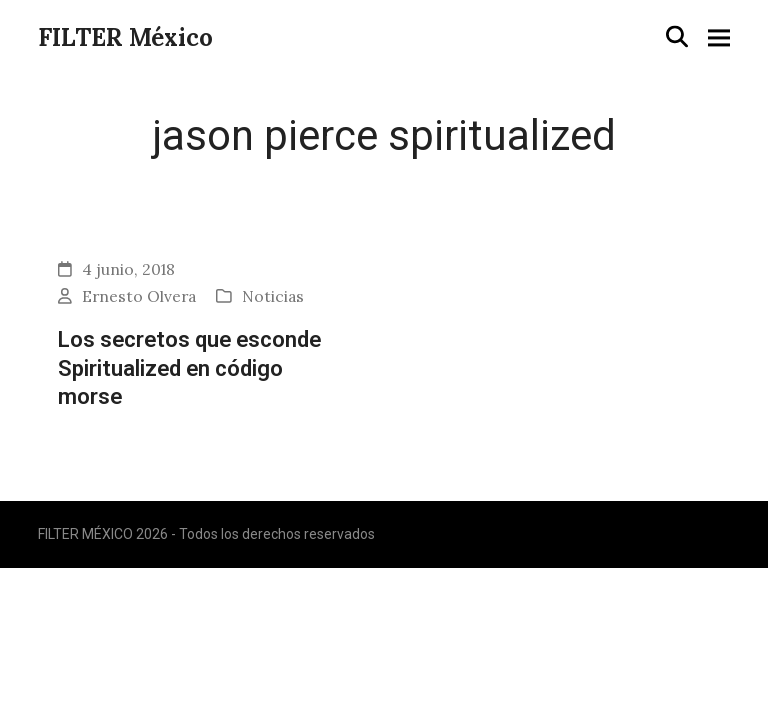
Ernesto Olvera (139, 296)
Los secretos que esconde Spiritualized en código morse (189, 367)
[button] (677, 36)
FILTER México (125, 37)
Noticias (273, 296)
